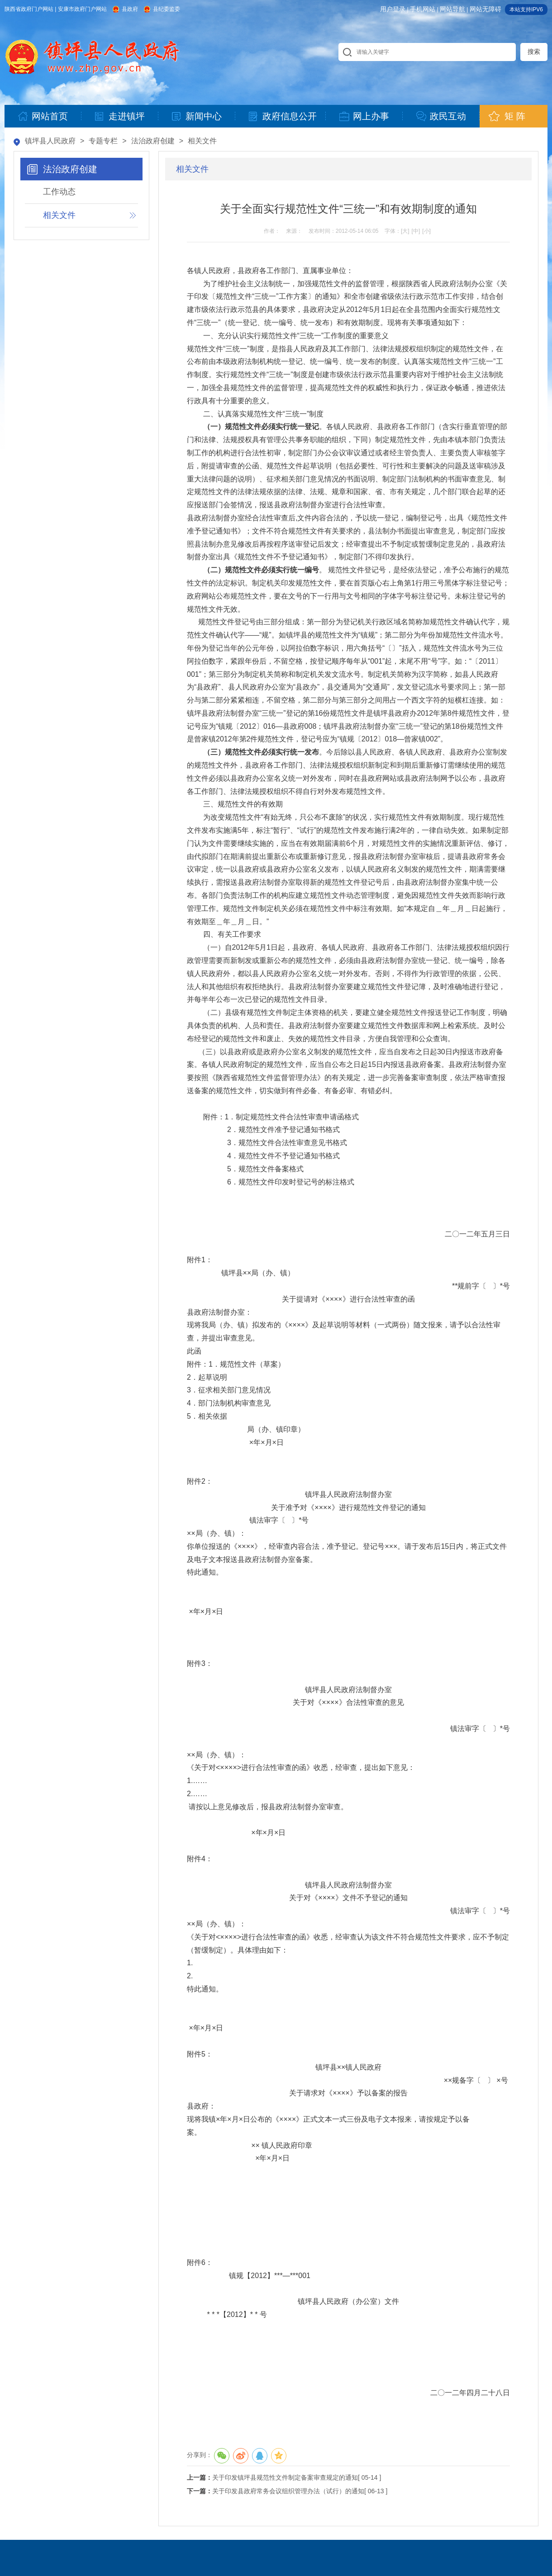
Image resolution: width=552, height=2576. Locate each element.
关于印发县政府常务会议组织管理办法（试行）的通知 (288, 2491)
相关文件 (202, 141)
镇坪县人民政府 (50, 141)
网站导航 (452, 9)
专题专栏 (103, 141)
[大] (405, 231)
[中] (416, 231)
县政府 (130, 9)
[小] (426, 231)
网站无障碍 (485, 9)
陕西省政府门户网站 (29, 9)
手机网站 (422, 9)
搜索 (534, 51)
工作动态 (59, 191)
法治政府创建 (153, 141)
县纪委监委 (166, 9)
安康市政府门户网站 (82, 9)
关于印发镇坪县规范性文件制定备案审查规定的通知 (285, 2477)
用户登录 (392, 9)
